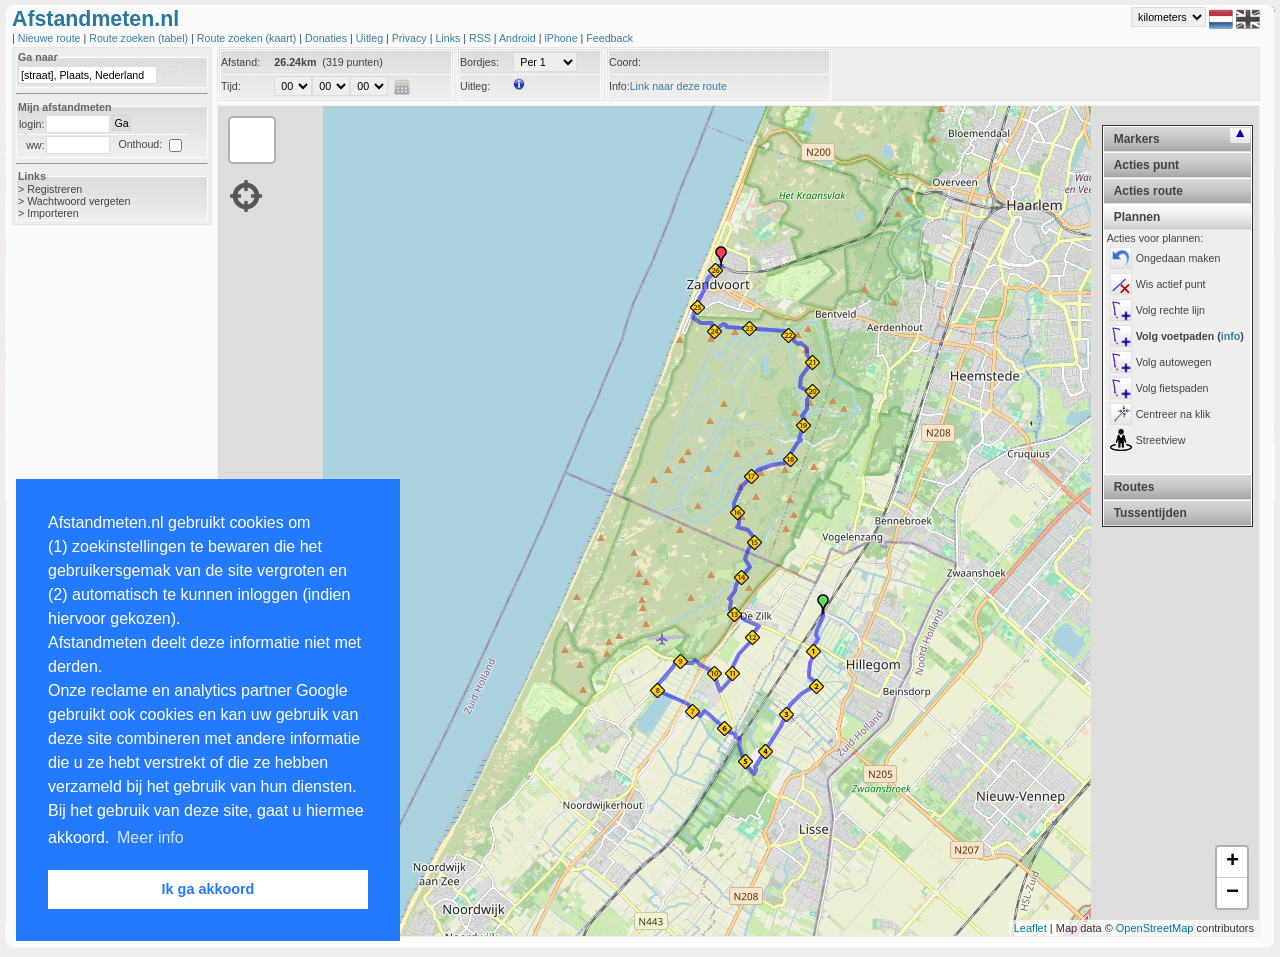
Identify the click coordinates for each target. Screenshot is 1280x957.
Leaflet (1030, 928)
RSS (481, 38)
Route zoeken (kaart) (248, 38)
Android (519, 38)
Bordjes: (479, 62)
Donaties (327, 38)
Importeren (53, 213)
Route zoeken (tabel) (140, 38)
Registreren (54, 189)
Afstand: (240, 62)
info (1231, 336)
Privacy (411, 38)
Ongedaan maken (1178, 258)
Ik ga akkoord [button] (208, 889)
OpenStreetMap (1155, 928)
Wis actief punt (1171, 284)
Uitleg (371, 38)
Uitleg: (475, 86)
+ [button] (1232, 862)
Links (449, 38)
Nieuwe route (51, 38)
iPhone (562, 38)
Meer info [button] (150, 837)
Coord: (625, 62)
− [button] (1232, 893)
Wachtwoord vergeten (78, 201)
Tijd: (231, 86)
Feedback (609, 38)
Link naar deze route (678, 86)
